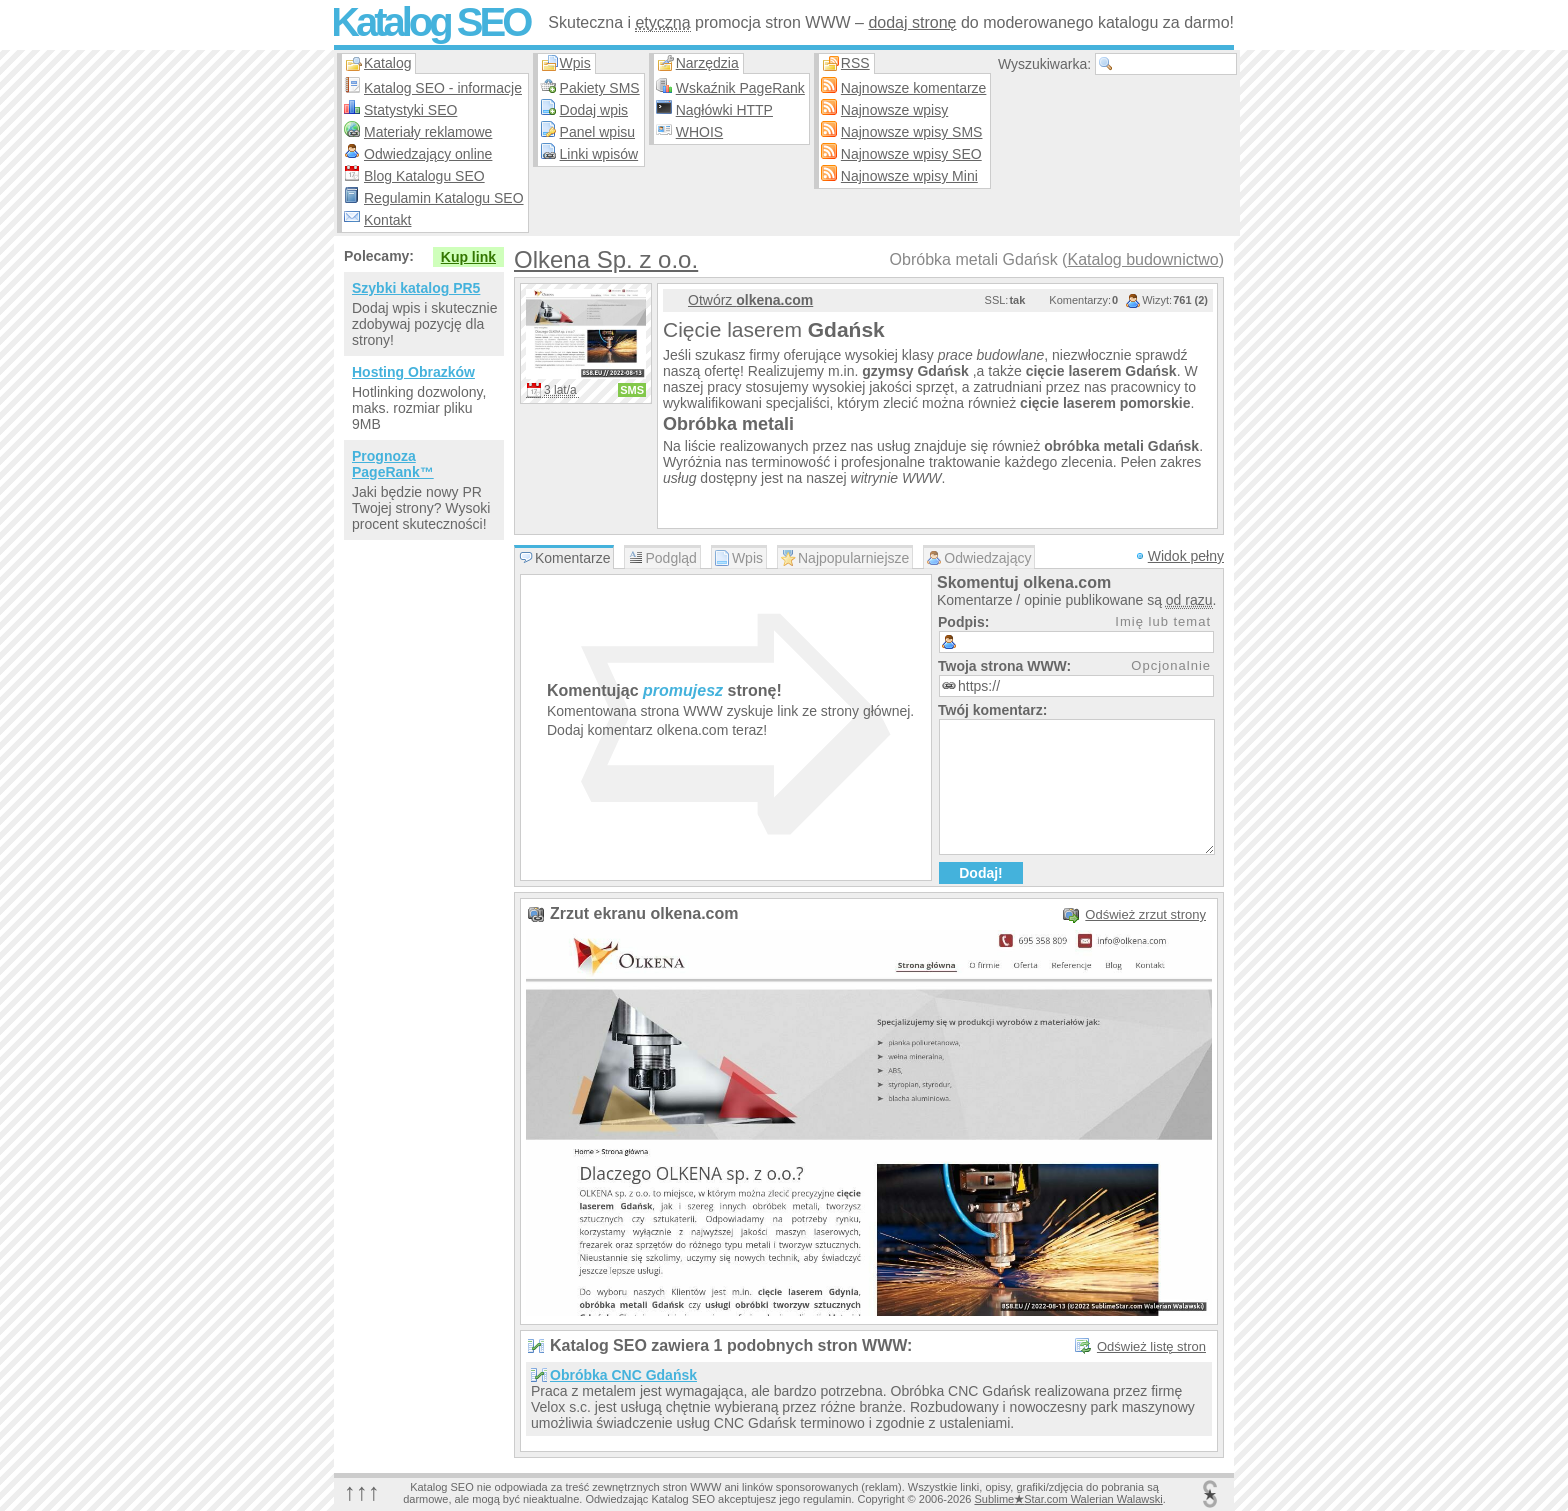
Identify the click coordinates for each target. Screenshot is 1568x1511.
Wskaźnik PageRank (740, 88)
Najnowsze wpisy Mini (909, 176)
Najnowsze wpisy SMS (912, 132)
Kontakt (387, 220)
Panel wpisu (598, 132)
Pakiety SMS (600, 88)
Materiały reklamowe (428, 132)
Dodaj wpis (594, 110)
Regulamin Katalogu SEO (444, 198)
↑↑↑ (362, 1491)
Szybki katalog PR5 (416, 288)
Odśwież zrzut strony (1145, 914)
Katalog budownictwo (1142, 259)
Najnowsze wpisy (894, 110)
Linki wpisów (599, 154)
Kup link (468, 257)
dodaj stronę (912, 22)
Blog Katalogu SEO (424, 176)
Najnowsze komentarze (914, 88)
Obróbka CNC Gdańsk (623, 1375)
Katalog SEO (430, 22)
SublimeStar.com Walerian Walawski (1068, 1499)
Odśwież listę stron (1151, 1346)
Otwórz (750, 300)
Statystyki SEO (410, 110)
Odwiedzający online (428, 154)
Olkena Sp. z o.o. (606, 259)
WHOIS (699, 132)
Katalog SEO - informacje (443, 88)
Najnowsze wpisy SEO (911, 154)
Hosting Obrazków (413, 372)
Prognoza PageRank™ (393, 464)
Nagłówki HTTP (724, 110)
